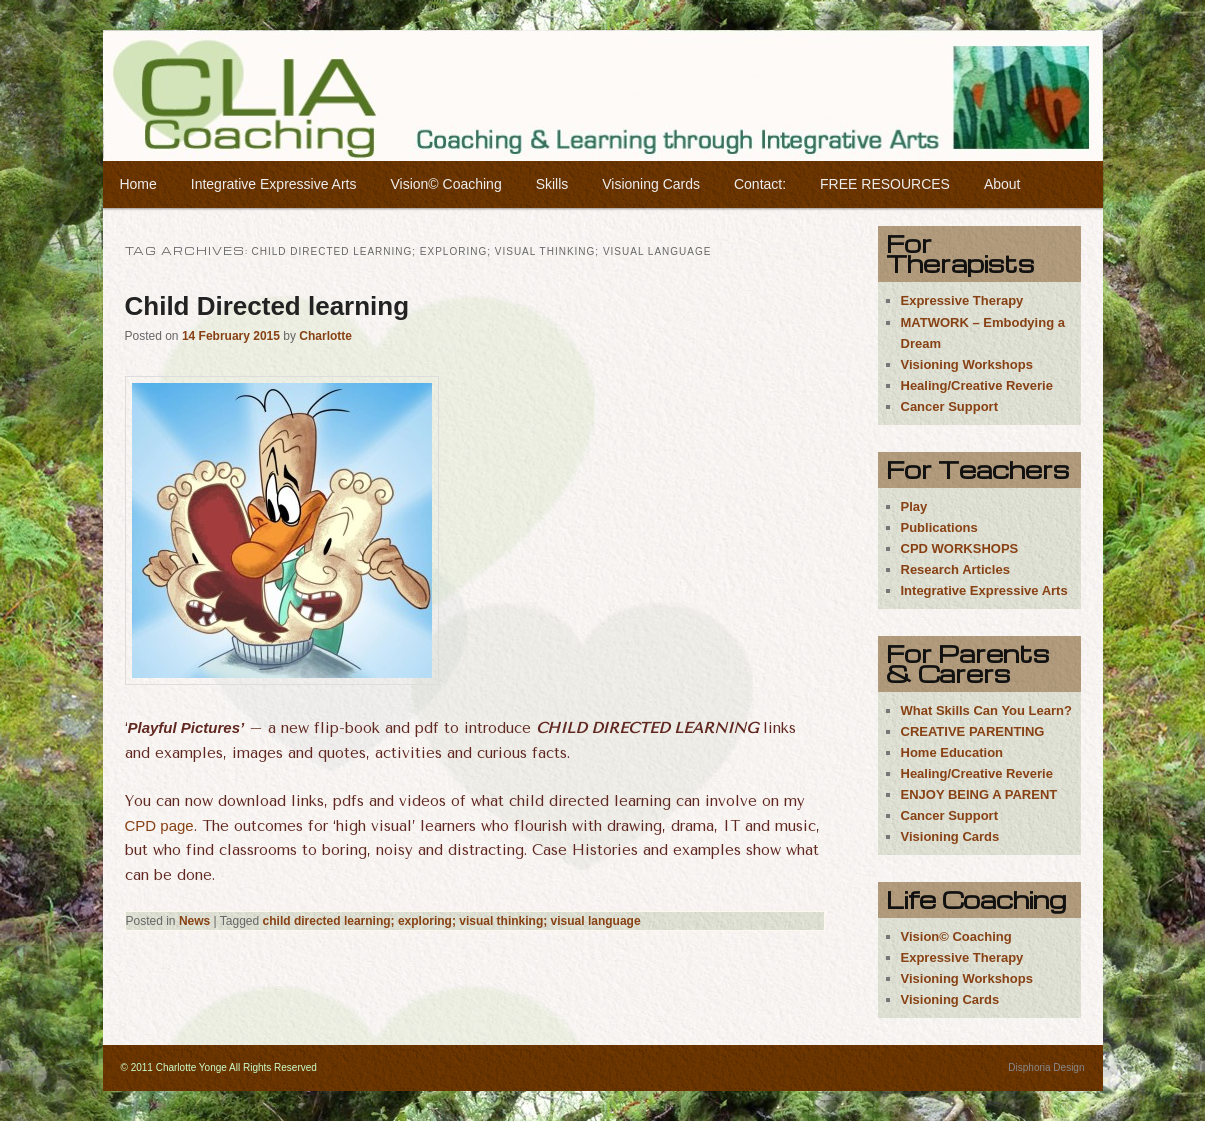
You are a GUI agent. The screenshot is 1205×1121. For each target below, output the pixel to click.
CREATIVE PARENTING (973, 731)
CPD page (159, 825)
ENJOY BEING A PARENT (979, 794)
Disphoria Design (1046, 1067)
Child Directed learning (267, 306)
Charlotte (325, 336)
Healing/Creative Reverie (977, 385)
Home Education (952, 752)
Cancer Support (950, 406)
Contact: (760, 184)
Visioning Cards (651, 184)
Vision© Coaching (445, 184)
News (194, 921)
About (1002, 184)
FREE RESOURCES (885, 184)
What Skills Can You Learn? (986, 710)
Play (914, 506)
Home (137, 184)
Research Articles (955, 569)
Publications (939, 527)
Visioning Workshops (967, 364)
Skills (552, 184)
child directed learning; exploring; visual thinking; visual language (452, 921)
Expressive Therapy (962, 300)
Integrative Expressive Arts (274, 184)
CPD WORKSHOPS (960, 548)
